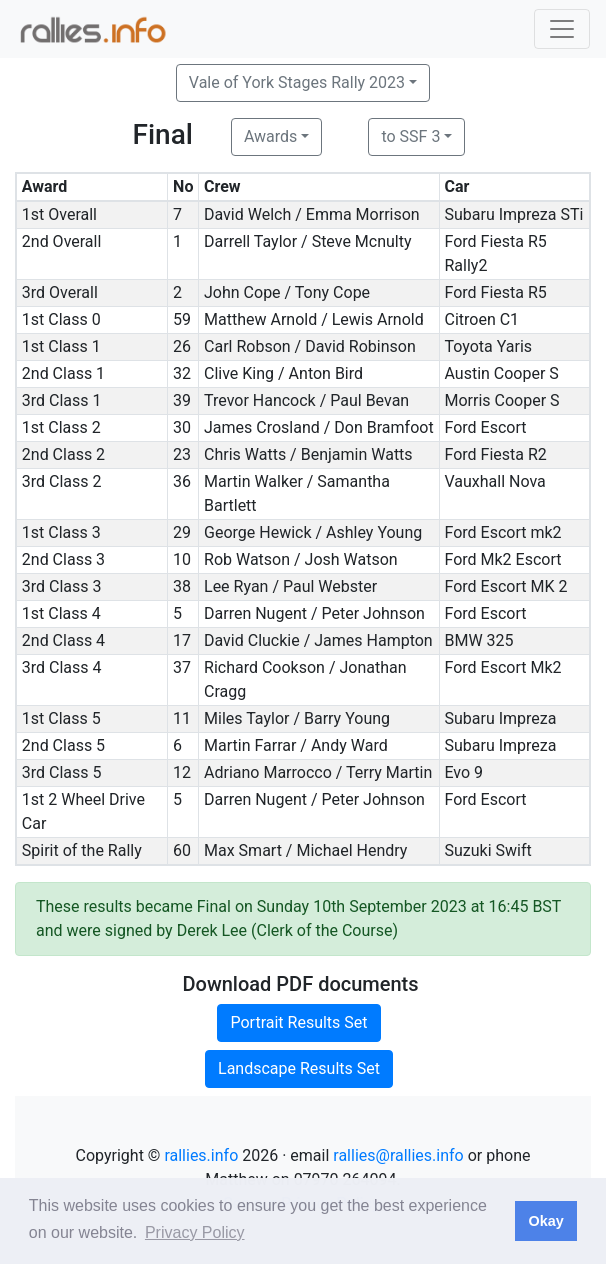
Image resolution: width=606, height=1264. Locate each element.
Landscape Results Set (299, 1068)
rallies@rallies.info (398, 1155)
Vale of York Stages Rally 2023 (297, 82)
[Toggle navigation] (562, 29)
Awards (270, 136)
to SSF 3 (410, 136)
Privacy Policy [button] (195, 1232)
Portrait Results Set (298, 1022)
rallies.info (201, 1155)
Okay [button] (545, 1221)
